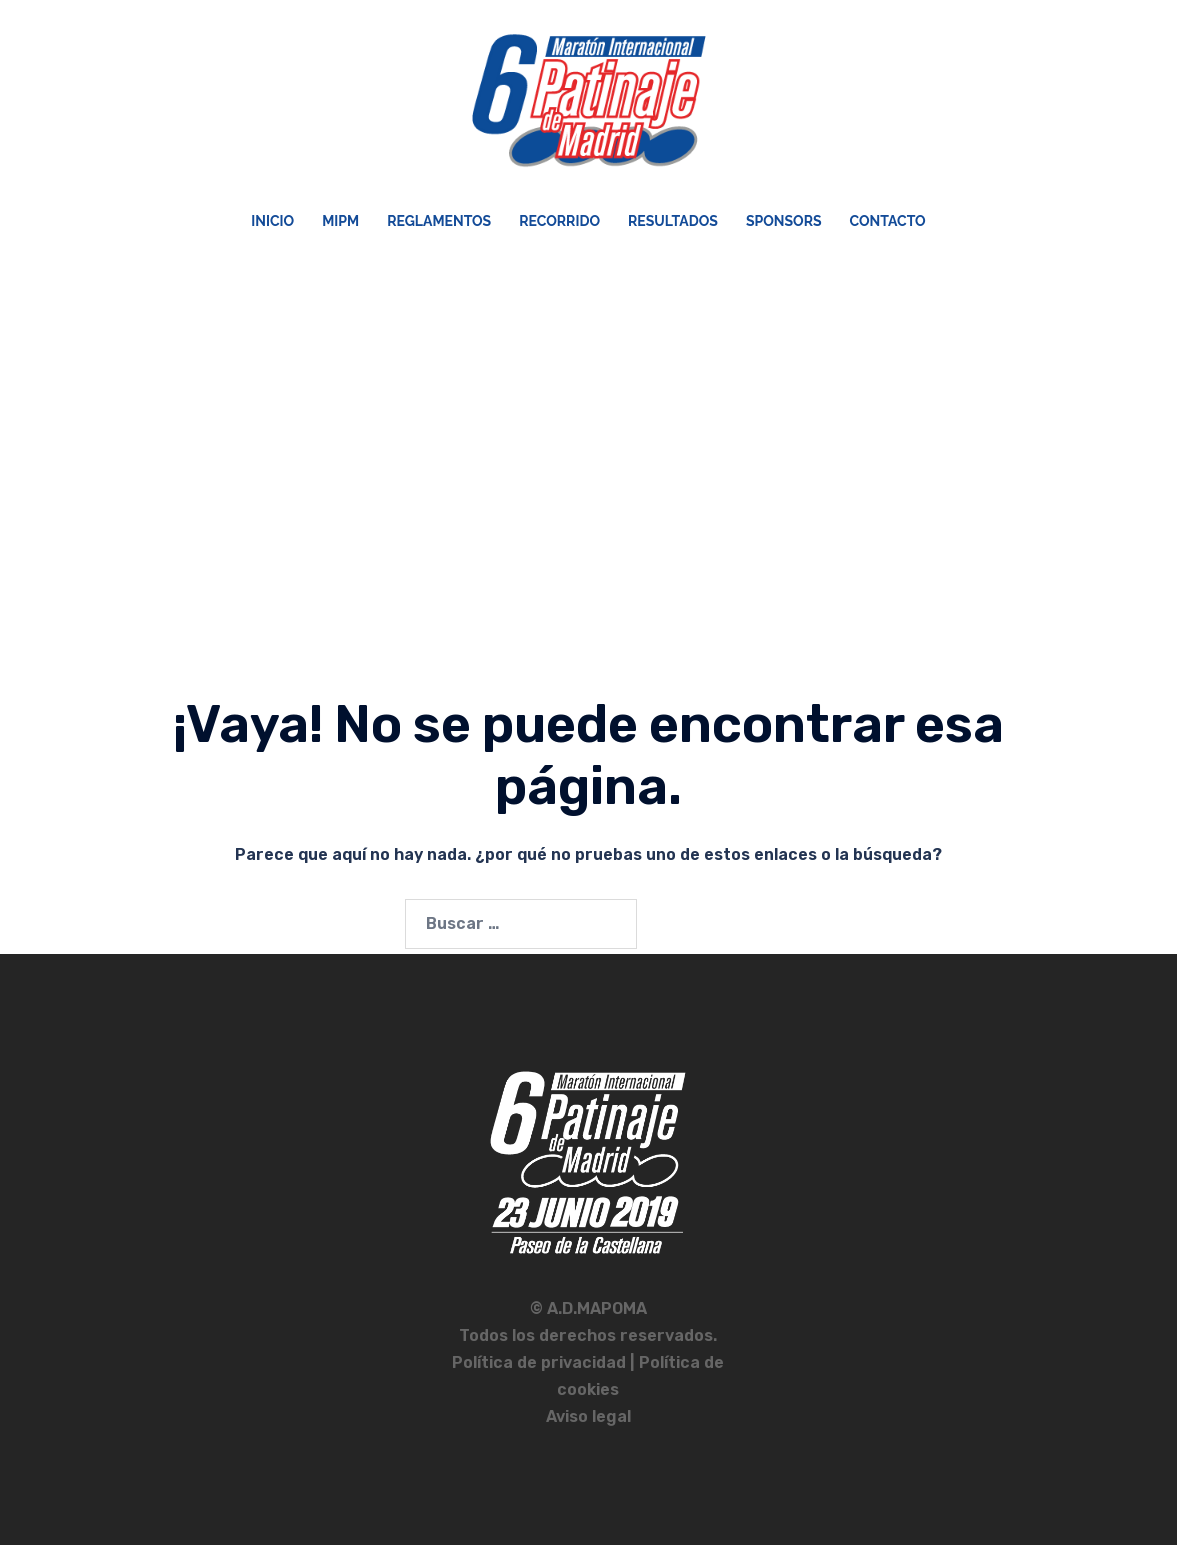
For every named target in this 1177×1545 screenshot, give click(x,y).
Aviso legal (588, 1416)
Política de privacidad (541, 1362)
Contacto (888, 221)
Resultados (673, 221)
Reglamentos (439, 221)
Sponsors (784, 221)
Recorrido (559, 221)
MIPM (340, 221)
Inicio (272, 221)
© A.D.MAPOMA (588, 1308)
